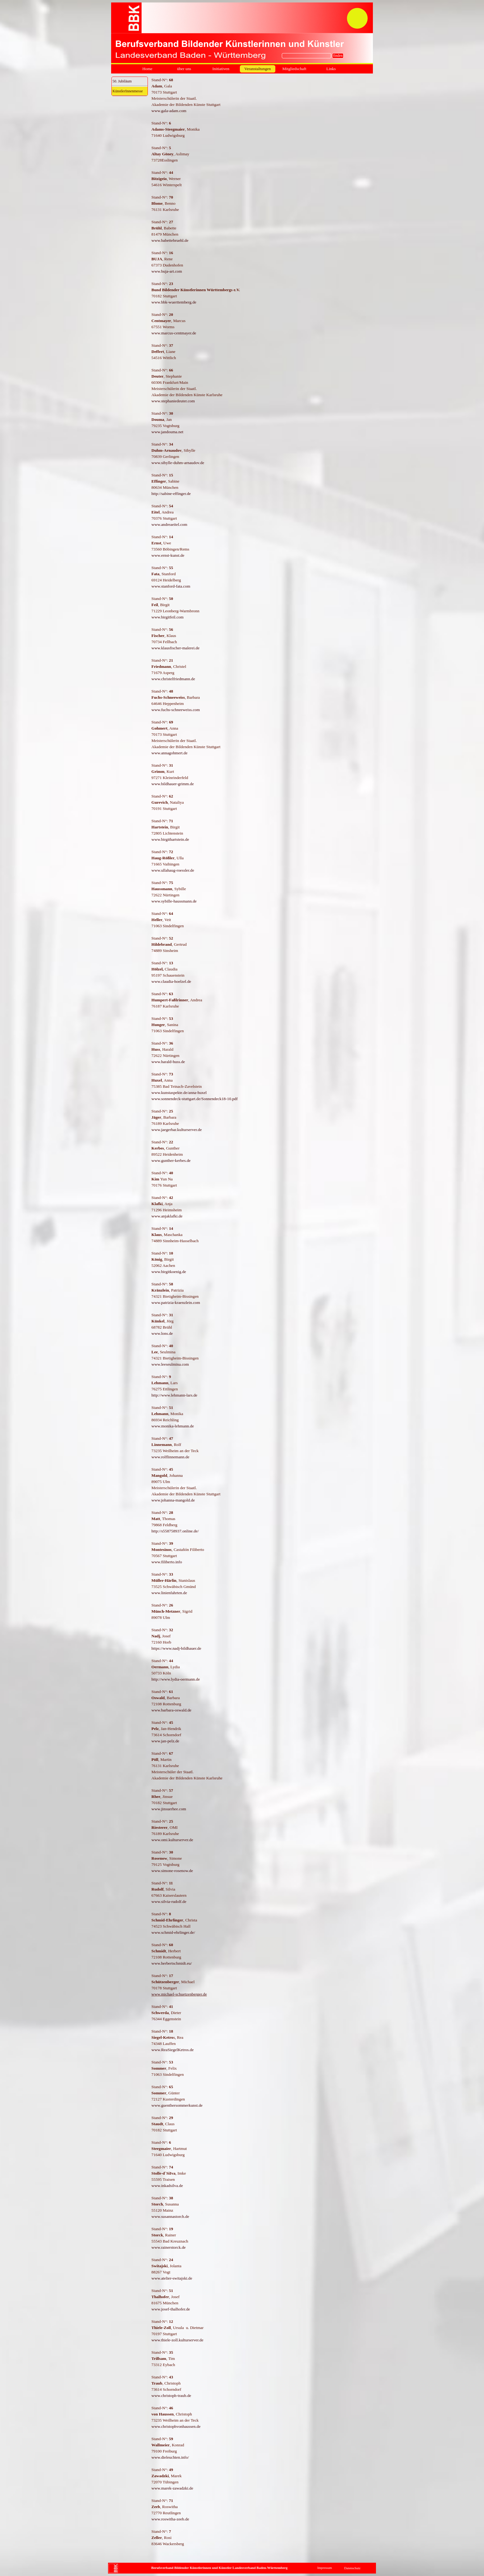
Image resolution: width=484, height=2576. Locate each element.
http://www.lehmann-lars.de (175, 1395)
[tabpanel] (262, 1318)
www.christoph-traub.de (171, 2395)
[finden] (306, 55)
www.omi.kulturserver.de (172, 1839)
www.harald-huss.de (168, 1061)
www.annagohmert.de (170, 753)
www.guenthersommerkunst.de (177, 2105)
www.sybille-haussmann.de (174, 901)
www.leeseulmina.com (170, 1364)
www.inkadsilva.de (167, 2185)
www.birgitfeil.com (168, 617)
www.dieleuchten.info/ (170, 2457)
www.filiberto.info (167, 1562)
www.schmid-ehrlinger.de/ (173, 1932)
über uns (184, 68)
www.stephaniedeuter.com (173, 401)
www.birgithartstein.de (170, 839)
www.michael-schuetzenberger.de (179, 1994)
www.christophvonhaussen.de (176, 2426)
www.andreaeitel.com (169, 524)
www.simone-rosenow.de (172, 1870)
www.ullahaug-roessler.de (173, 870)
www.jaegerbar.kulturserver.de (177, 1129)
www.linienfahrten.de (169, 1592)
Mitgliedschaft (294, 68)
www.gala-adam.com (169, 110)
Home (147, 68)
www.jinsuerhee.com (169, 1809)
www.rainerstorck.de (169, 2247)
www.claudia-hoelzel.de (171, 981)
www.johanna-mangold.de (173, 1500)
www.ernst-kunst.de (168, 555)
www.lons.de (162, 1333)
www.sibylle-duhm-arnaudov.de (178, 462)
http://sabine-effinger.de (171, 493)
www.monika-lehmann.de (173, 1426)
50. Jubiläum (122, 81)
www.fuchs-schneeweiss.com (176, 709)
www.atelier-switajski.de (172, 2278)
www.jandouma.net (168, 431)
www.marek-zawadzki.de (172, 2488)
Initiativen (220, 68)
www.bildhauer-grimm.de (173, 783)
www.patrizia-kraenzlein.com (176, 1302)
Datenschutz (352, 2568)
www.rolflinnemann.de (171, 1457)
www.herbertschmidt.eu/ (172, 1963)
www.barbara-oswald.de (171, 1710)
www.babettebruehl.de (170, 240)
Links (331, 68)
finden (338, 55)
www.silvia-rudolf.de (169, 1901)
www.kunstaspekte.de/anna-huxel (179, 1092)
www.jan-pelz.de (165, 1741)
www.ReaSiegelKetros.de (173, 2049)
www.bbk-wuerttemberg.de (174, 302)
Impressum (324, 2568)
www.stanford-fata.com (171, 586)
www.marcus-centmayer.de (174, 333)
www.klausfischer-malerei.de (176, 648)
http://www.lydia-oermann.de (176, 1679)
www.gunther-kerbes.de (171, 1160)
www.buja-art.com (167, 271)
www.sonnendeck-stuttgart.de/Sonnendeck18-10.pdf (195, 1098)
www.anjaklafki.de (167, 1216)
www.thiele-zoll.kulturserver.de (177, 2340)
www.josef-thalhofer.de (171, 2309)
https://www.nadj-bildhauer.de (176, 1648)
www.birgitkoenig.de (169, 1271)
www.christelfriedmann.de (173, 678)
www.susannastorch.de (171, 2216)
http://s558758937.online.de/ (175, 1531)
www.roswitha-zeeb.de (170, 2519)
